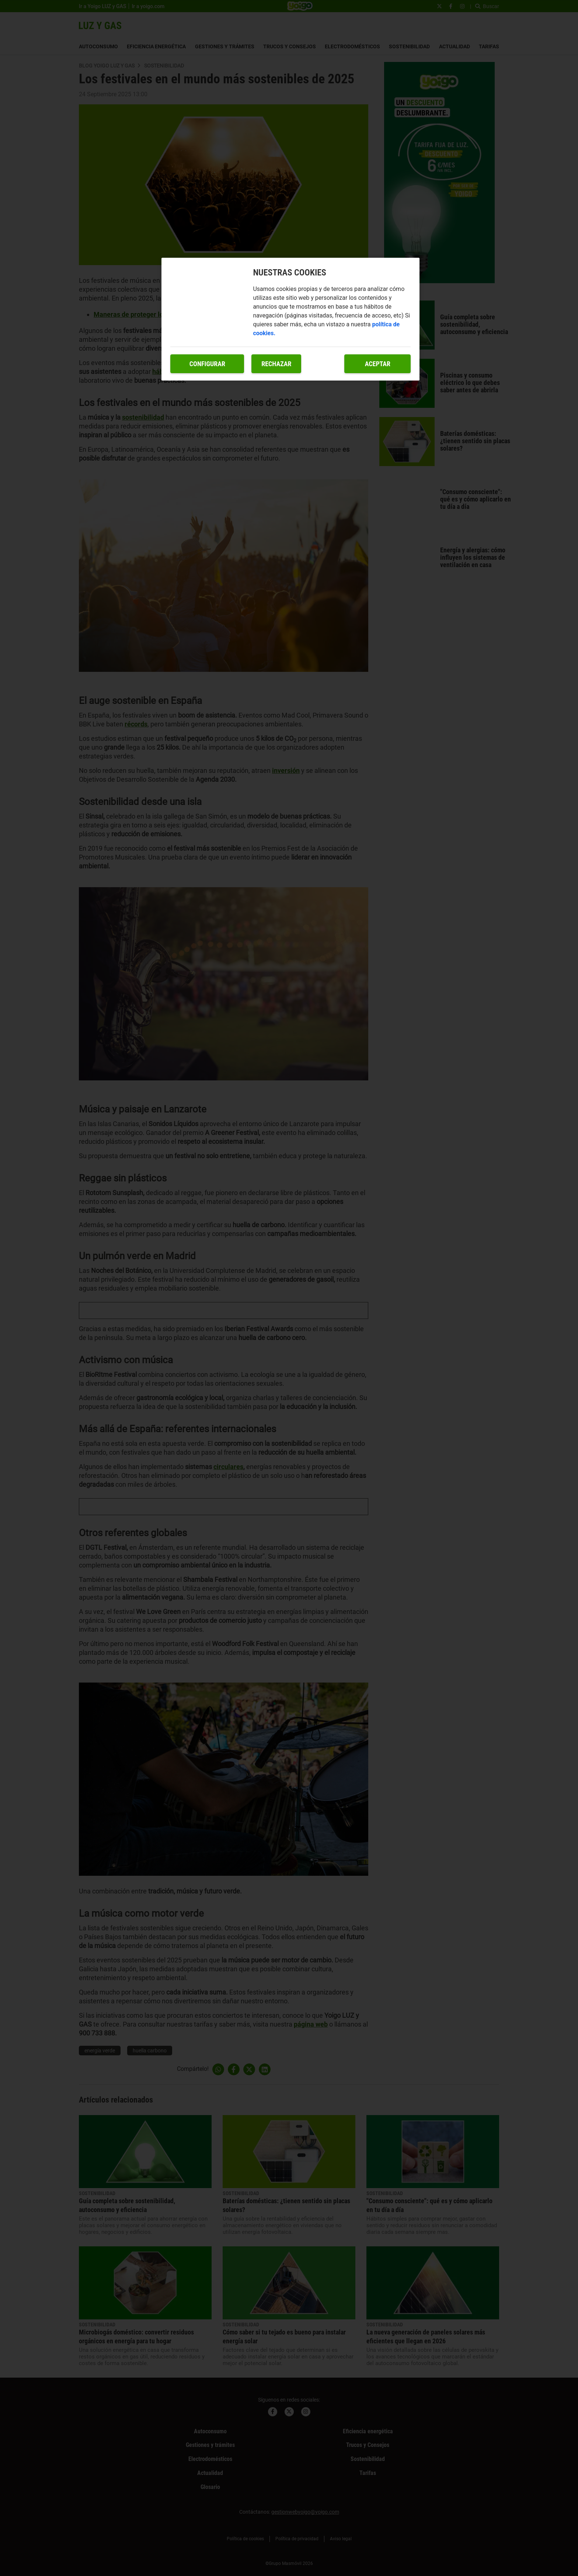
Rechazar (276, 364)
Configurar (207, 364)
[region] (290, 319)
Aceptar (377, 364)
